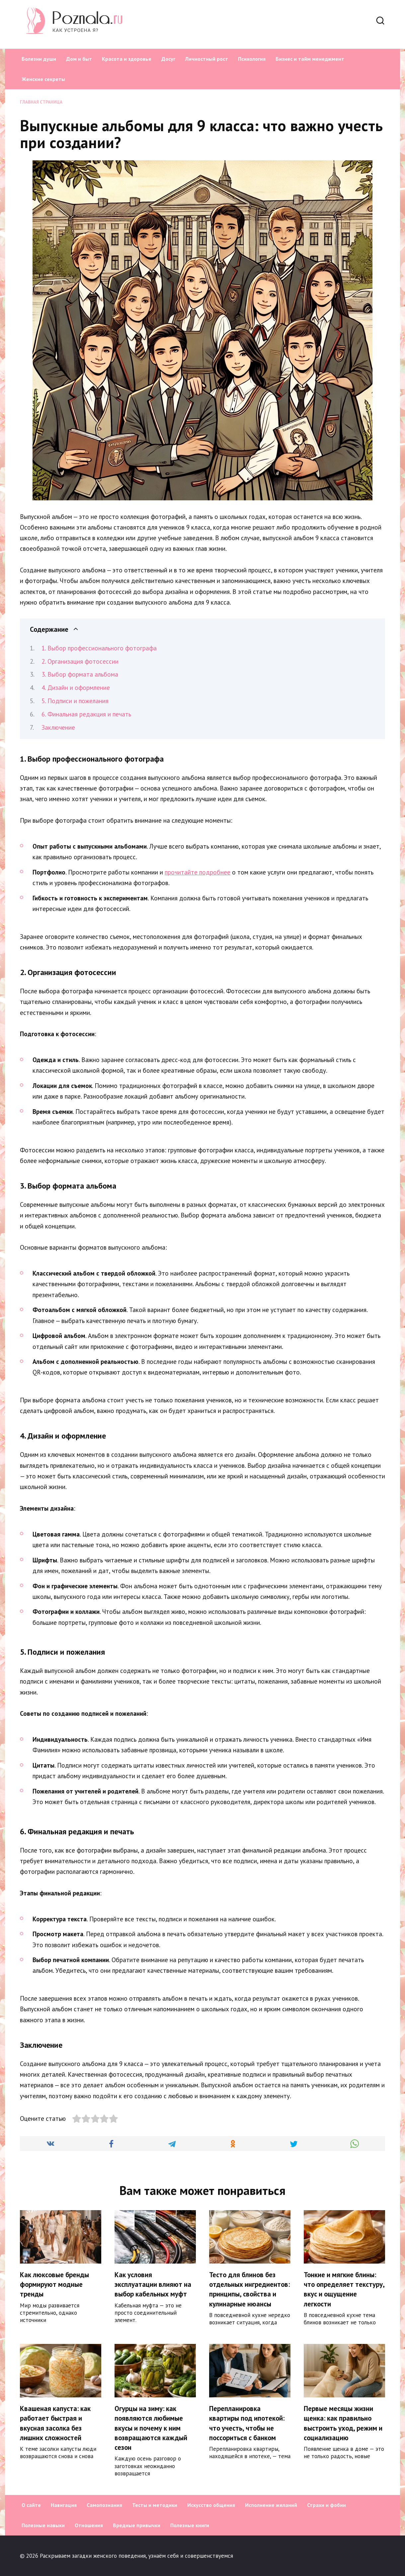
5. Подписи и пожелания (75, 701)
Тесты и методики (154, 2505)
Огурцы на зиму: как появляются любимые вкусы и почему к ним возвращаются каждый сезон (151, 2428)
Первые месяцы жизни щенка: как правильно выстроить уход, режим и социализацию (343, 2423)
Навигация (64, 2505)
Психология (252, 58)
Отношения (89, 2525)
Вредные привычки (136, 2525)
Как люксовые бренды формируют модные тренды (54, 2284)
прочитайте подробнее (197, 872)
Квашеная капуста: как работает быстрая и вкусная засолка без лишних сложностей (55, 2423)
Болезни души (39, 58)
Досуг (168, 58)
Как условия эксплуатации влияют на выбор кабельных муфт (153, 2284)
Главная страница (41, 102)
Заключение (58, 727)
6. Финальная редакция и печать (86, 714)
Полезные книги (189, 2525)
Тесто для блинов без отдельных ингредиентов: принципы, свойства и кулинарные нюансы (249, 2289)
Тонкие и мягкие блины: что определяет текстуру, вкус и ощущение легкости (344, 2289)
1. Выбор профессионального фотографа (99, 648)
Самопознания (104, 2505)
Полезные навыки (43, 2525)
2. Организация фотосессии (80, 661)
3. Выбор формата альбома (79, 674)
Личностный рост (206, 58)
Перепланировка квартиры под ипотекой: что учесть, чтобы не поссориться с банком (246, 2423)
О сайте (31, 2505)
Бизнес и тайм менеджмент (310, 58)
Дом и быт (79, 58)
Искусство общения (211, 2505)
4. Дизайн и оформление (75, 688)
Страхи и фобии (326, 2505)
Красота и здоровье (126, 58)
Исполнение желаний (271, 2505)
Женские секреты (43, 79)
